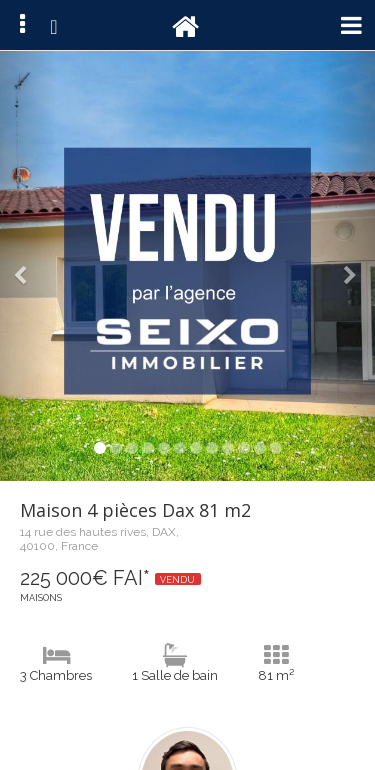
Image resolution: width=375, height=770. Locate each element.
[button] (28, 266)
